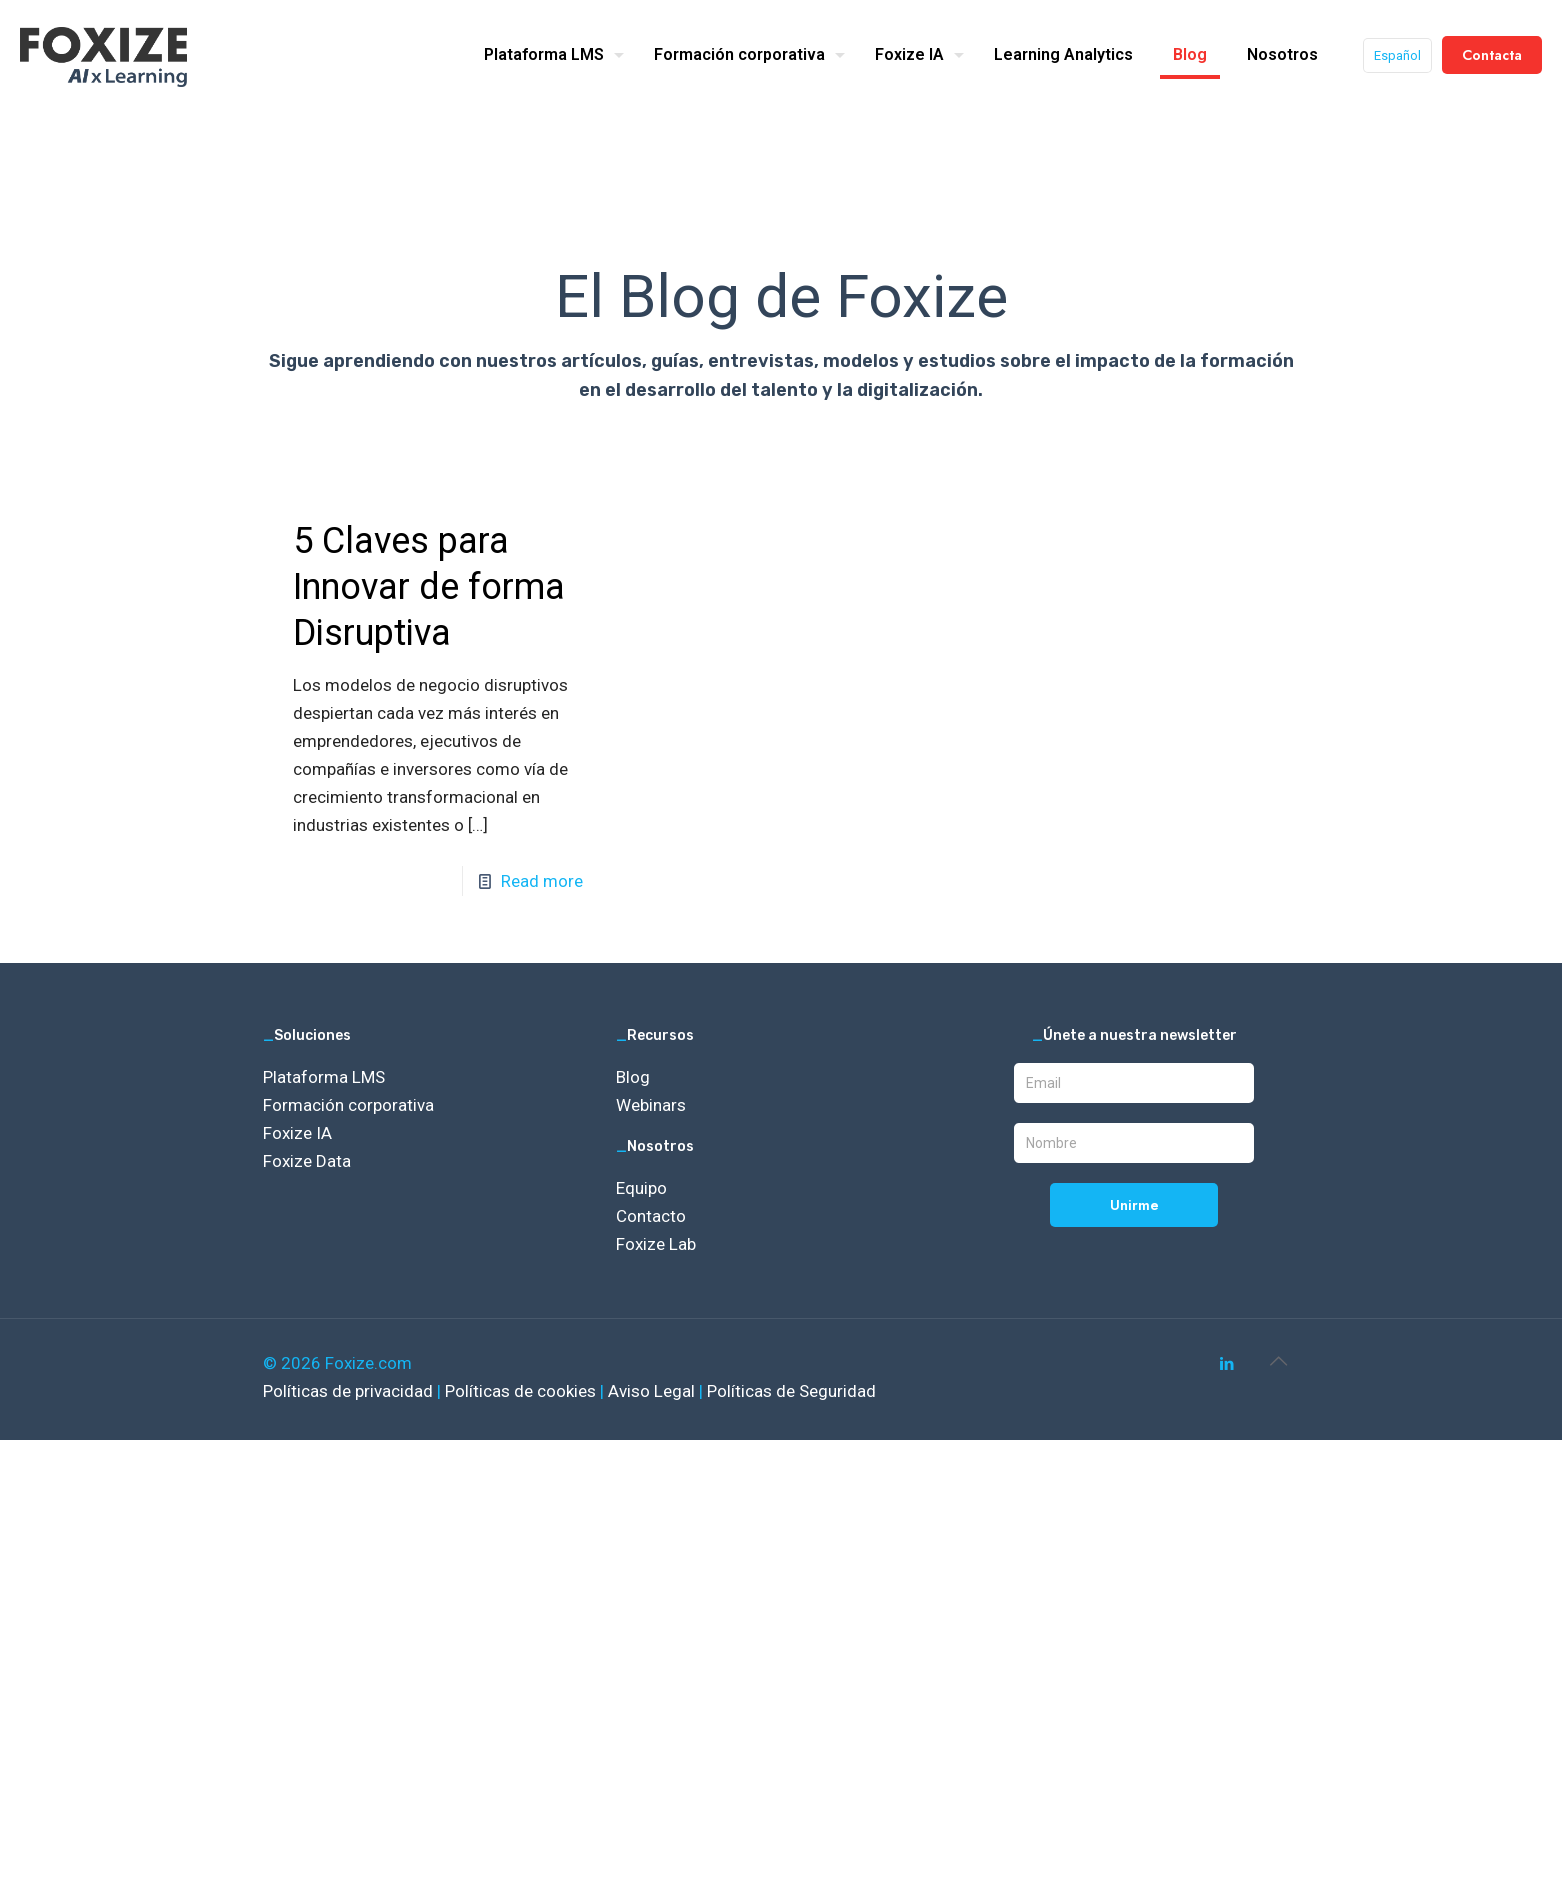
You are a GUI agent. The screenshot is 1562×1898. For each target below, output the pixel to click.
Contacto (651, 1216)
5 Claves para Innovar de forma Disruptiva (429, 587)
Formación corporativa (348, 1105)
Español (1397, 55)
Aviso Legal (653, 1391)
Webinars (651, 1105)
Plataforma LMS (324, 1077)
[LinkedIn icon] (1226, 1364)
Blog (633, 1077)
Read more (542, 881)
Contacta (1492, 55)
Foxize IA (297, 1133)
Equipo (641, 1188)
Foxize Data (307, 1161)
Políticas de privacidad (350, 1391)
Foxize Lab (656, 1244)
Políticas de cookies (522, 1391)
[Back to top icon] (1278, 1361)
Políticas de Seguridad (791, 1391)
